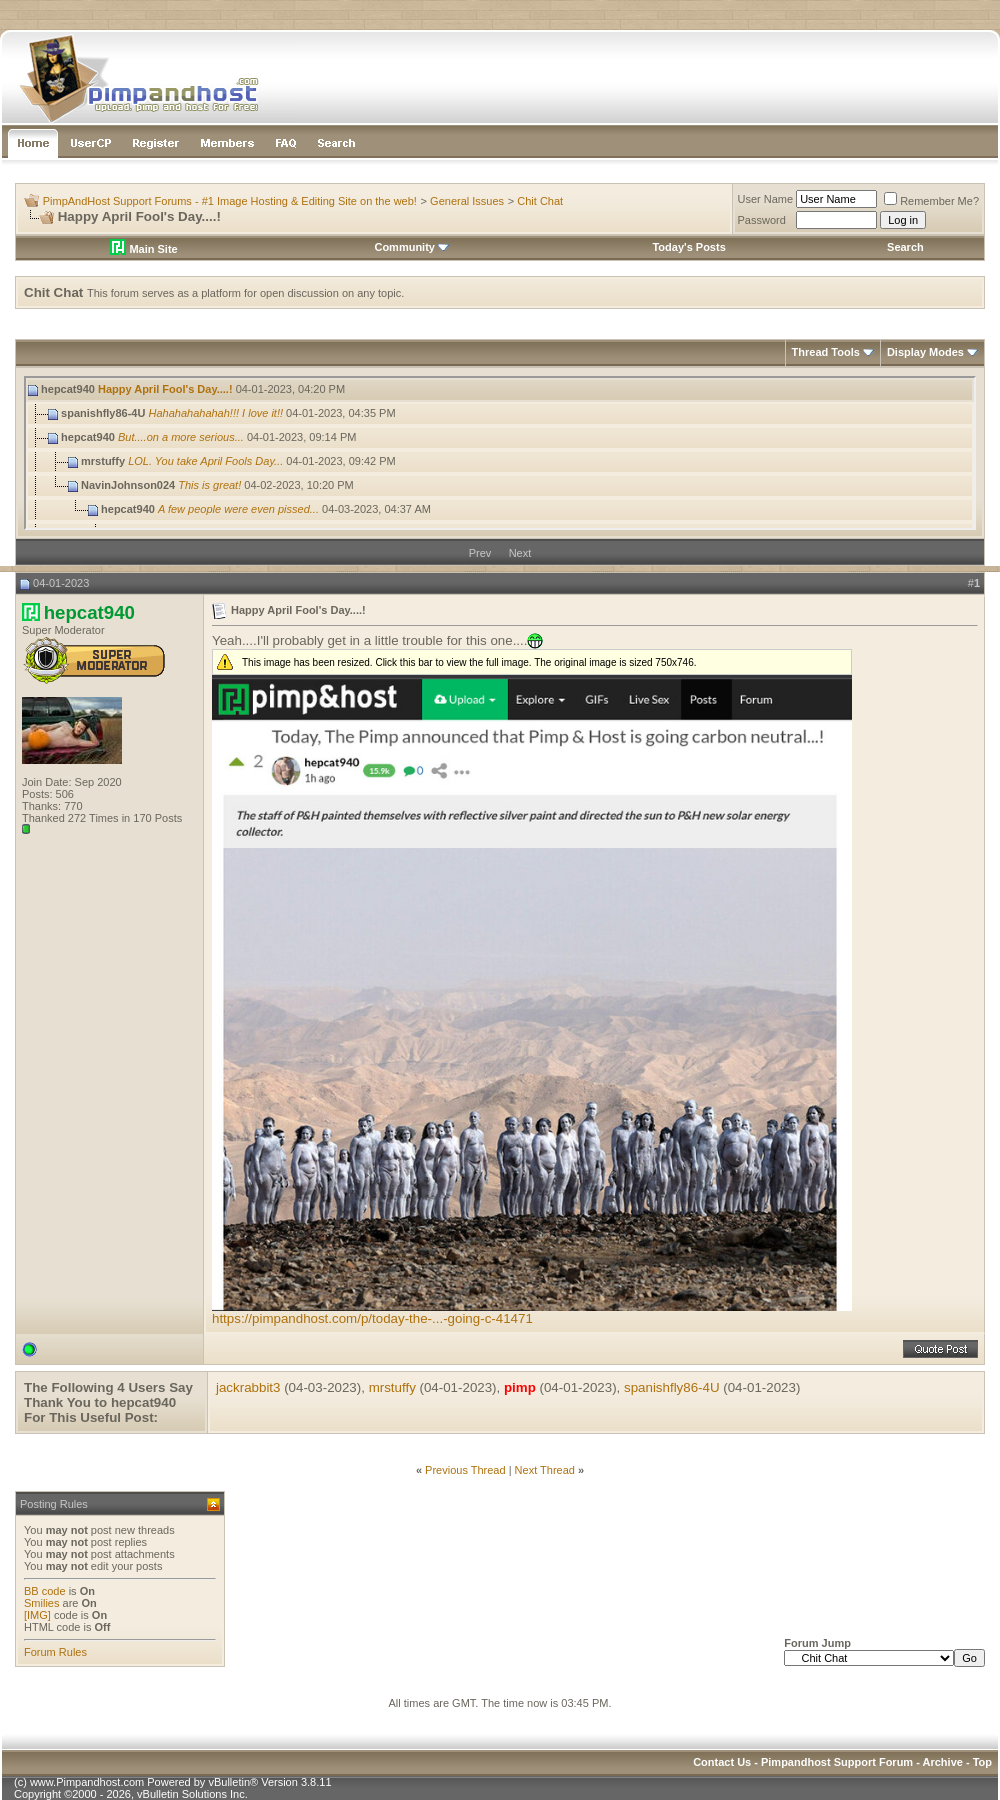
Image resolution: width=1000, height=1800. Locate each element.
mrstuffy (392, 1387)
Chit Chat (540, 201)
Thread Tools (826, 352)
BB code (45, 1591)
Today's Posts (688, 247)
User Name (766, 199)
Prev (480, 553)
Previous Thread (465, 1470)
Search (905, 247)
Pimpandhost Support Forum (837, 1762)
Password (762, 220)
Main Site (143, 249)
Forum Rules (55, 1652)
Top (982, 1762)
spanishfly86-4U (672, 1387)
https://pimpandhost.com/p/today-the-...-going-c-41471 (372, 1318)
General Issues (467, 201)
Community (411, 247)
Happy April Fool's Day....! (165, 389)
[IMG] (37, 1615)
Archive (943, 1762)
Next (520, 553)
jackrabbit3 (248, 1387)
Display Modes (925, 352)
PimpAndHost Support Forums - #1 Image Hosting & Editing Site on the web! (230, 201)
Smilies (41, 1603)
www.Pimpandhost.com (87, 1782)
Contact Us (722, 1762)
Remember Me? (931, 201)
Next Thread (545, 1470)
